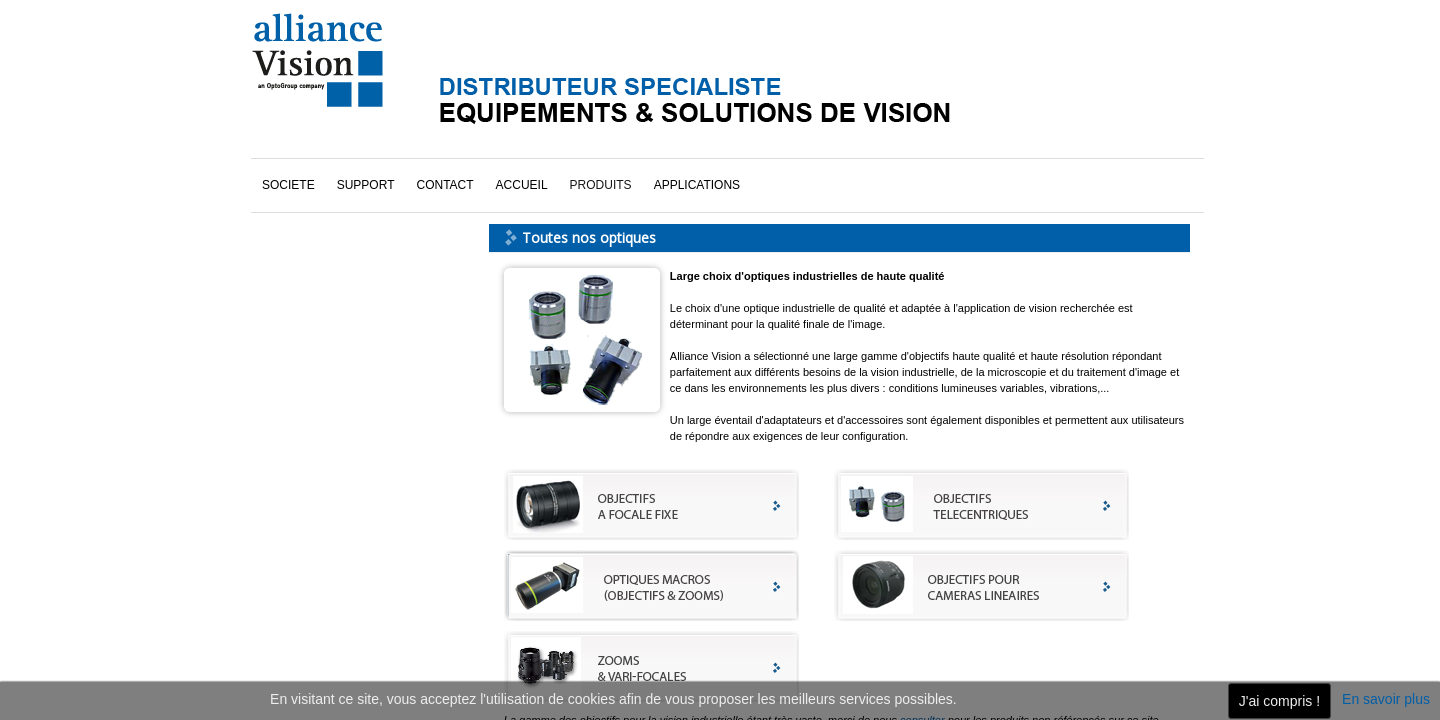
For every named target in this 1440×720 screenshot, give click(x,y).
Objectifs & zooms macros (351, 139)
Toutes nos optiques (335, 251)
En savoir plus (1386, 699)
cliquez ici (322, 591)
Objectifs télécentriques (344, 223)
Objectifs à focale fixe (338, 167)
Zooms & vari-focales (337, 279)
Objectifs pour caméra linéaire (361, 195)
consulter (922, 583)
